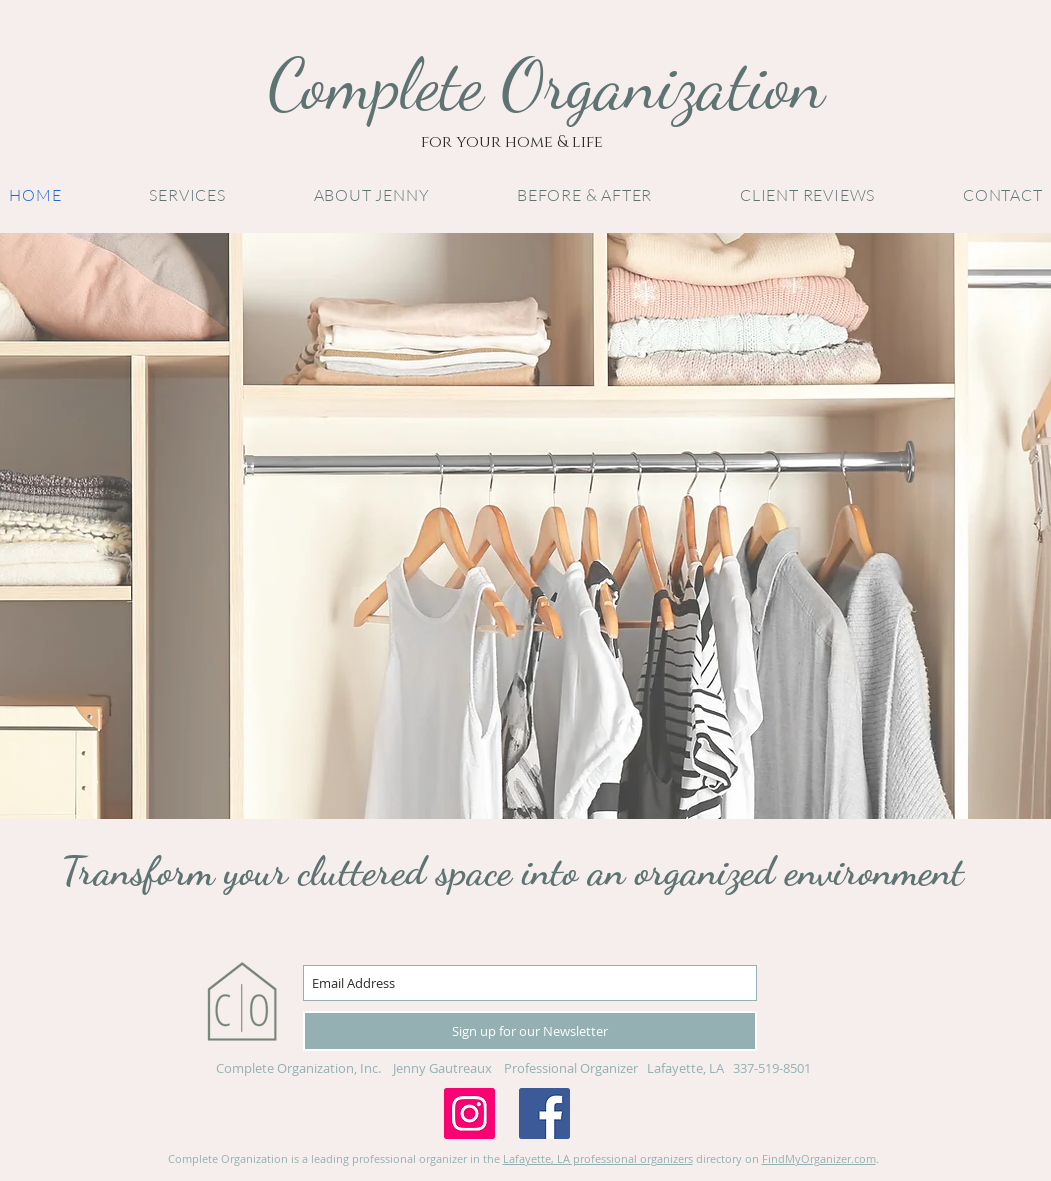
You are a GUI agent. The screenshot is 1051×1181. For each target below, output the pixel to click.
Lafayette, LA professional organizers (598, 1158)
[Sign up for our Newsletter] (530, 1031)
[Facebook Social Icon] (544, 1113)
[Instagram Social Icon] (469, 1113)
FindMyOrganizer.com (819, 1158)
